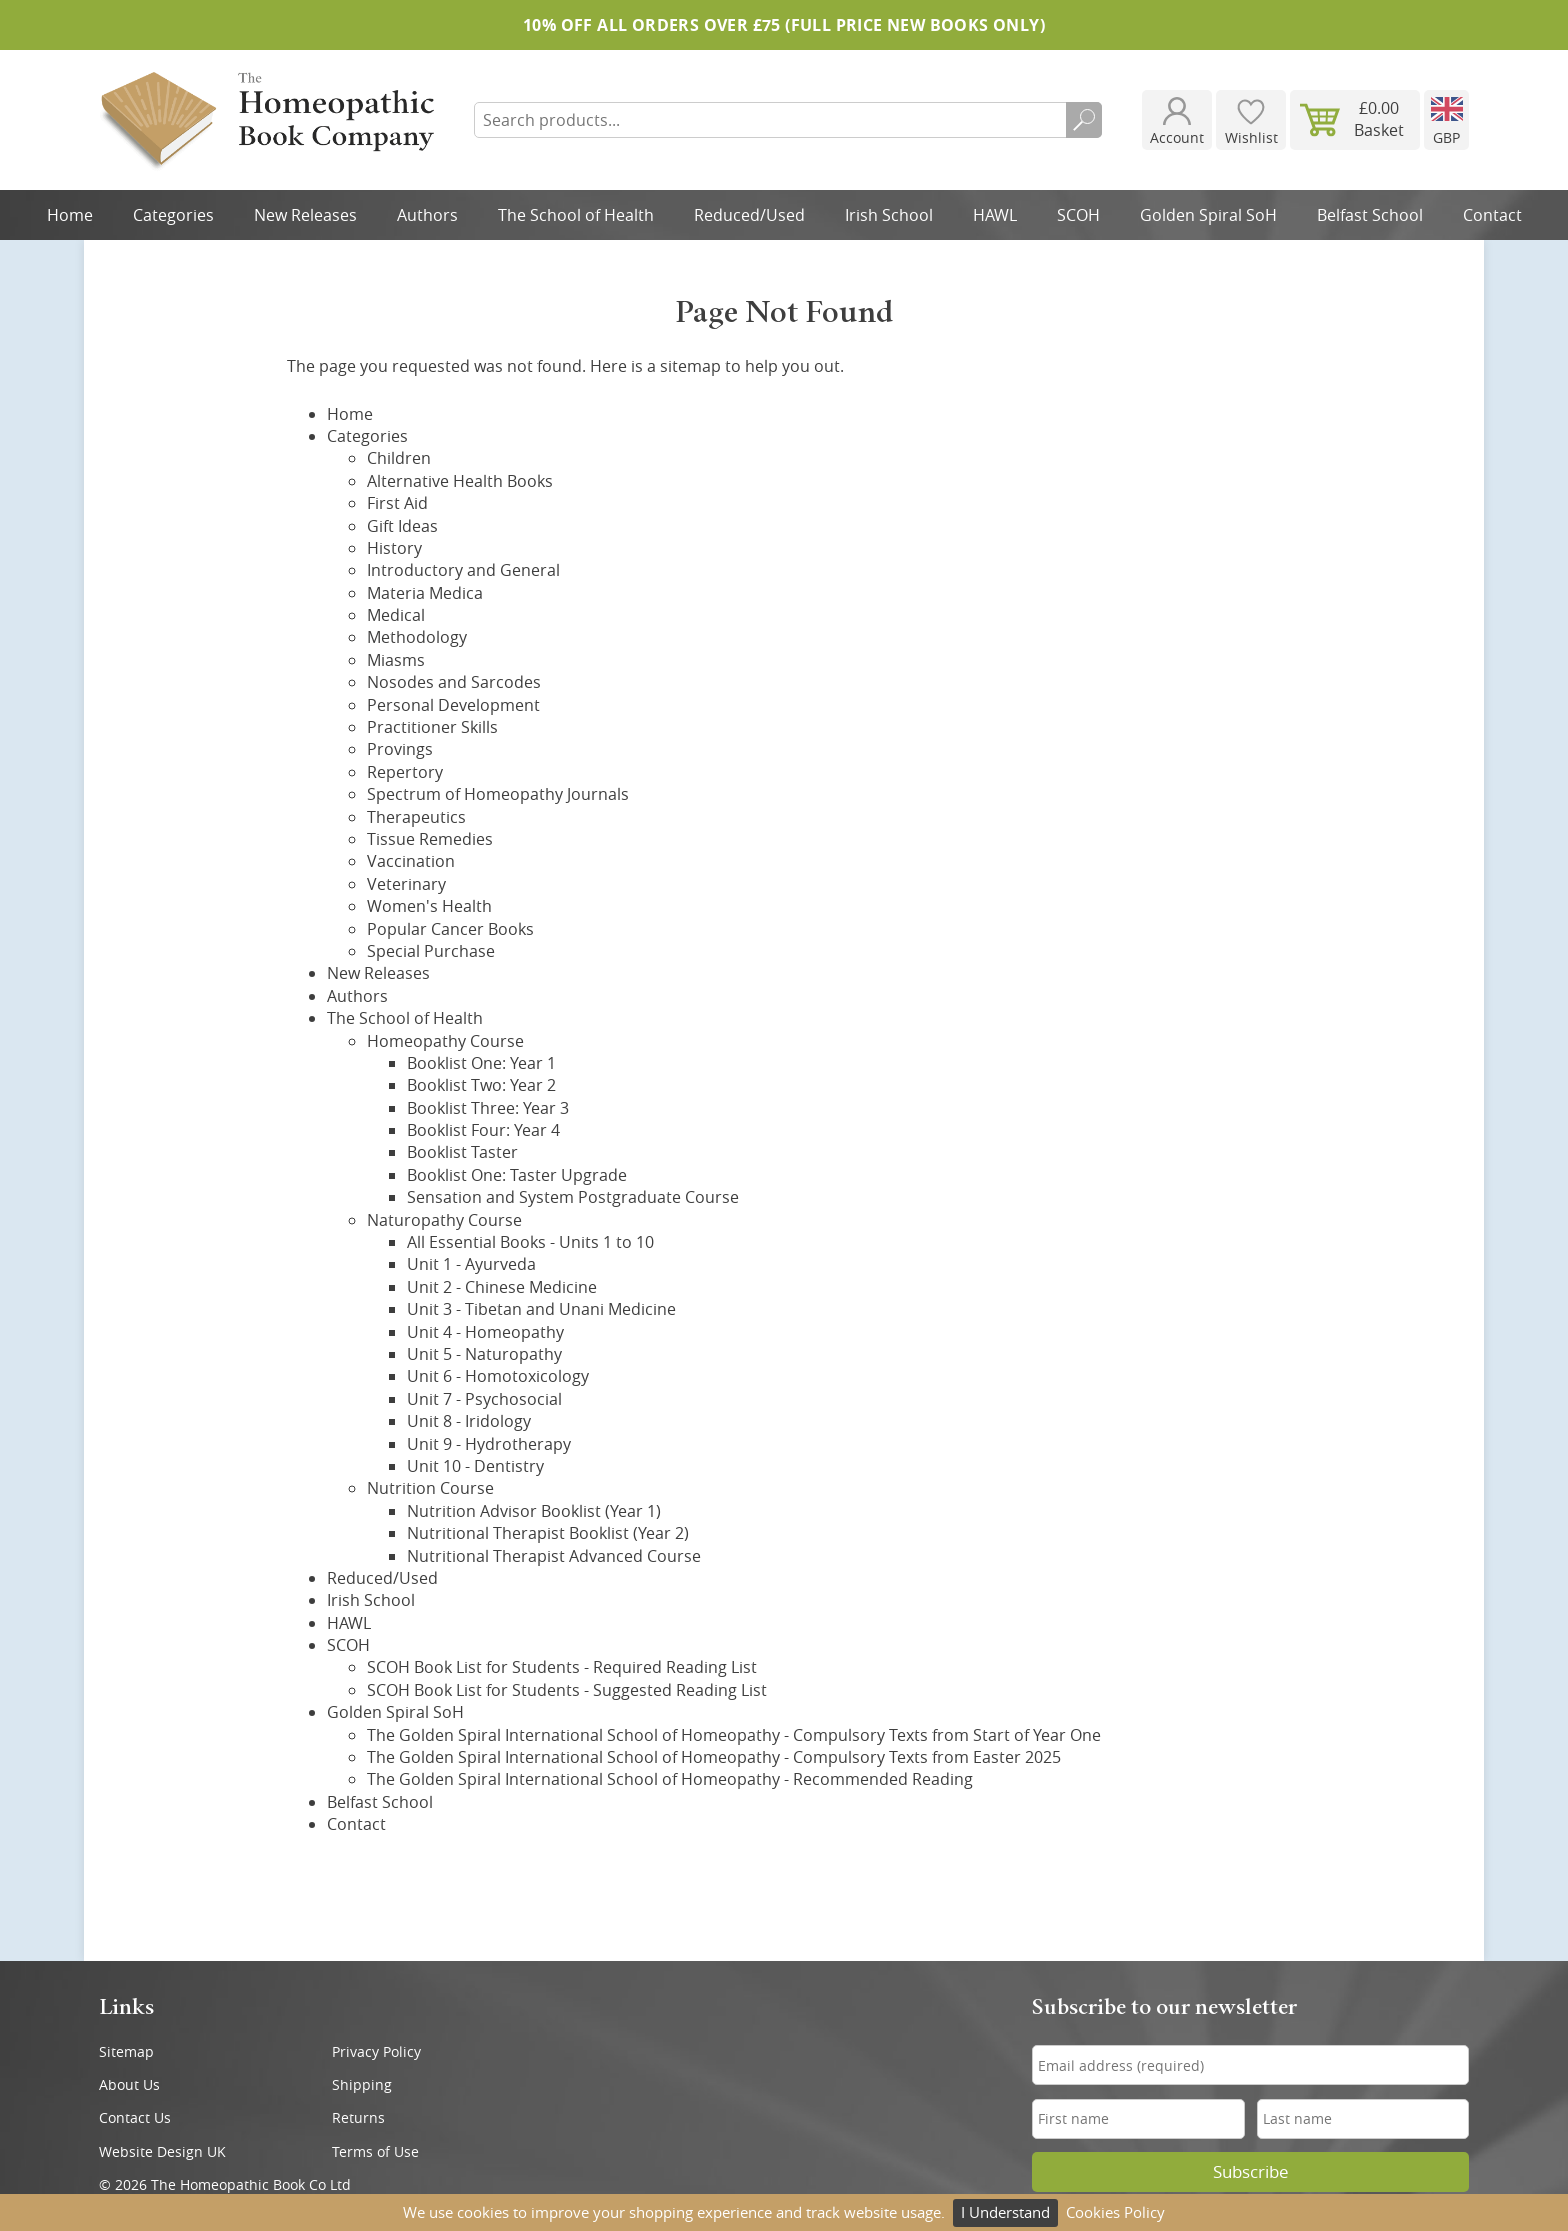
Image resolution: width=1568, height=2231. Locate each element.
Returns (358, 2117)
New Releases (305, 215)
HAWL (995, 215)
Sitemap (126, 2051)
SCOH (1078, 215)
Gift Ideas (402, 526)
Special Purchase (431, 951)
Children (399, 458)
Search (1084, 120)
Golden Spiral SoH (1208, 215)
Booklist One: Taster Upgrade (517, 1175)
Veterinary (406, 884)
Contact (1492, 215)
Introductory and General (463, 570)
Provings (400, 749)
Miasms (396, 660)
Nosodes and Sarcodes (454, 682)
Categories (173, 215)
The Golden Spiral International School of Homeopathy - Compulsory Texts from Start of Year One (734, 1735)
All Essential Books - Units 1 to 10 (530, 1242)
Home (70, 215)
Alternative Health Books (460, 481)
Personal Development (453, 705)
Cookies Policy (1115, 2212)
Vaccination (411, 861)
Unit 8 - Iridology (469, 1421)
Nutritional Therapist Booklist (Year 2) (548, 1533)
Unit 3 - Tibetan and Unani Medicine (541, 1309)
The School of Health (576, 215)
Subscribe (1251, 2172)
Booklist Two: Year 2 (481, 1085)
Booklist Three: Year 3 (488, 1108)
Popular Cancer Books (450, 929)
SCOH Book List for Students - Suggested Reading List (567, 1690)
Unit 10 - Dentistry (475, 1466)
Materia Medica (425, 593)
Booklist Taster (462, 1152)
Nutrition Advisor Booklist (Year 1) (534, 1511)
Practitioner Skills (432, 727)
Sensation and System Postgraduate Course (573, 1197)
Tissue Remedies (430, 839)
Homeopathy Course (445, 1041)
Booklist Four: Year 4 (483, 1130)
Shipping (362, 2084)
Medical (396, 615)
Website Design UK (162, 2151)
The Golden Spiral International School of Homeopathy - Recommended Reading (670, 1779)
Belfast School (1370, 215)
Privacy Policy (376, 2051)
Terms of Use (375, 2151)
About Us (129, 2084)
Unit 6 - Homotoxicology (498, 1376)
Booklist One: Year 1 (481, 1063)
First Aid (397, 503)
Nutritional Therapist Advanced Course (554, 1556)
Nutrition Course (430, 1488)
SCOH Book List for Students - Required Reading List (562, 1667)
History (394, 548)
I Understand (1005, 2212)
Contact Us (135, 2117)
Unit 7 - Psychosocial (484, 1399)
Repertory (405, 772)
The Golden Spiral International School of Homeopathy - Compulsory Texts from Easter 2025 (714, 1757)
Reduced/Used (749, 215)
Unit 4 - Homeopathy (485, 1332)
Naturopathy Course (444, 1220)
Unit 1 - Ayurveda (471, 1264)
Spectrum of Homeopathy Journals (498, 794)
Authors (427, 215)
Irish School (889, 215)
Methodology (417, 637)
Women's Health (429, 906)
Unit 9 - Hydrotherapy (489, 1444)
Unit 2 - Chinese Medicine (502, 1287)
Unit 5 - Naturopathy (484, 1354)
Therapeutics (416, 817)
